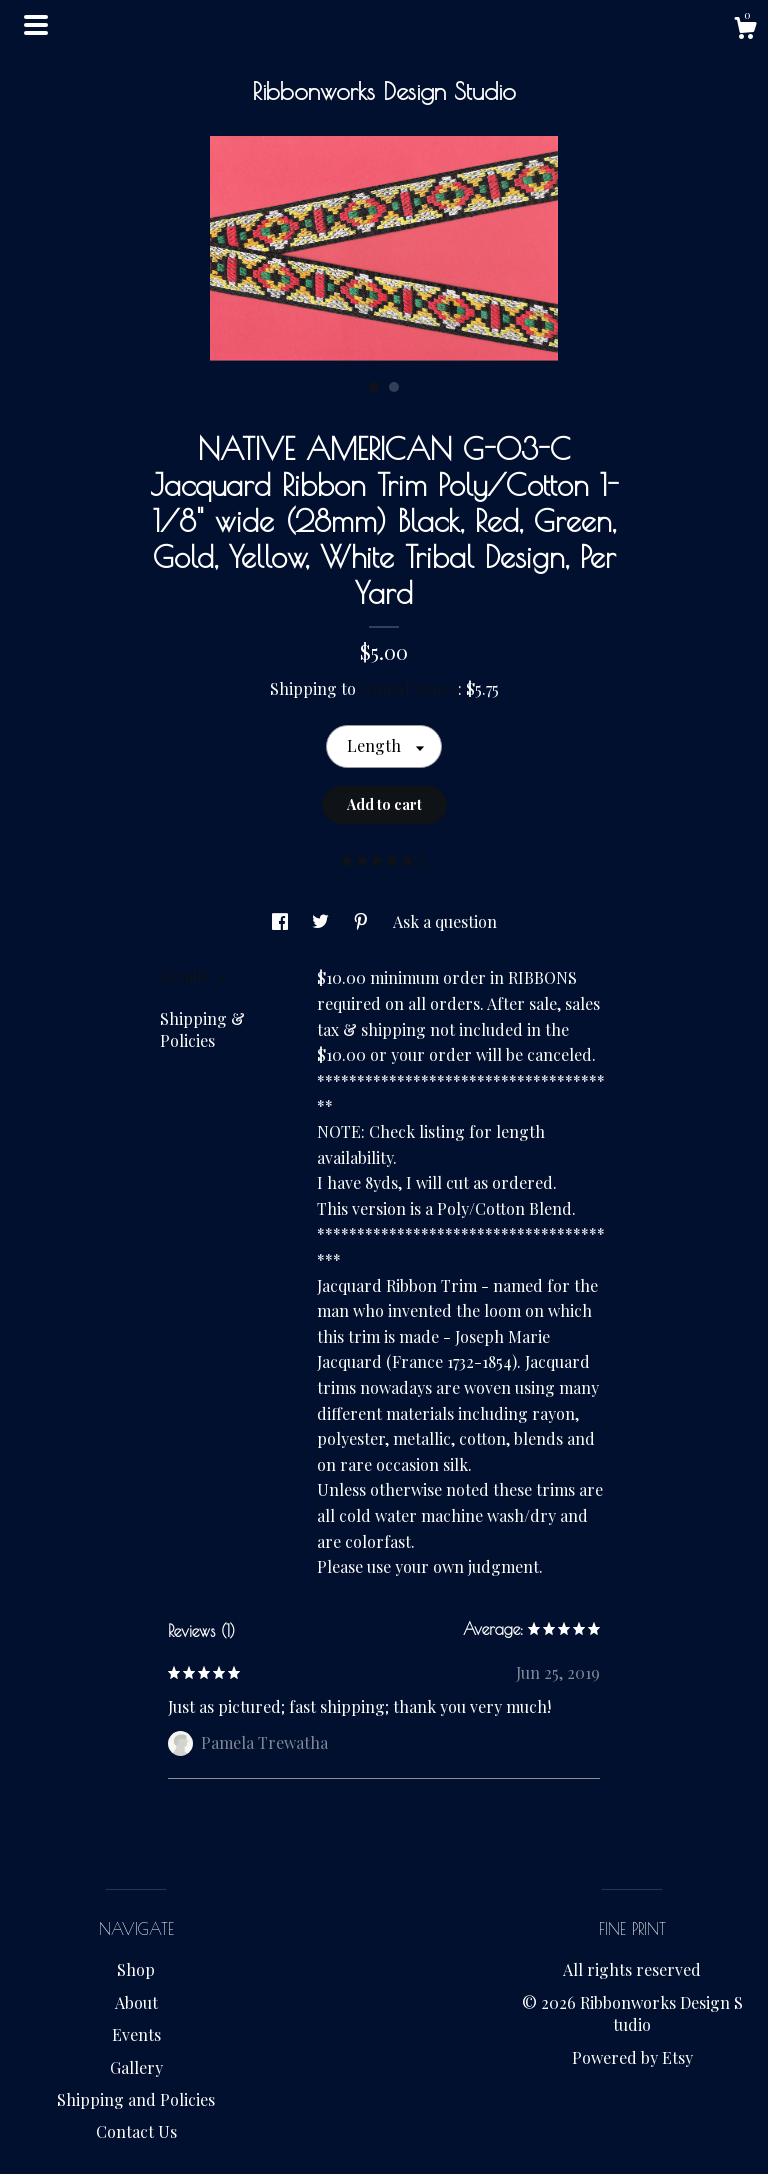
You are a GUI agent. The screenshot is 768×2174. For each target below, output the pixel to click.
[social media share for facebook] (282, 921)
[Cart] (745, 30)
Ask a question (445, 921)
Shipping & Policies (202, 1029)
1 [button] (374, 387)
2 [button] (394, 387)
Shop (136, 1969)
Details (193, 975)
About (136, 2002)
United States (409, 688)
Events (136, 2034)
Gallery (136, 2067)
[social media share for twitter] (322, 921)
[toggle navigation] (36, 25)
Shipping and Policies (136, 2099)
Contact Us (136, 2131)
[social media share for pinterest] (363, 921)
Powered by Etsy (632, 2057)
